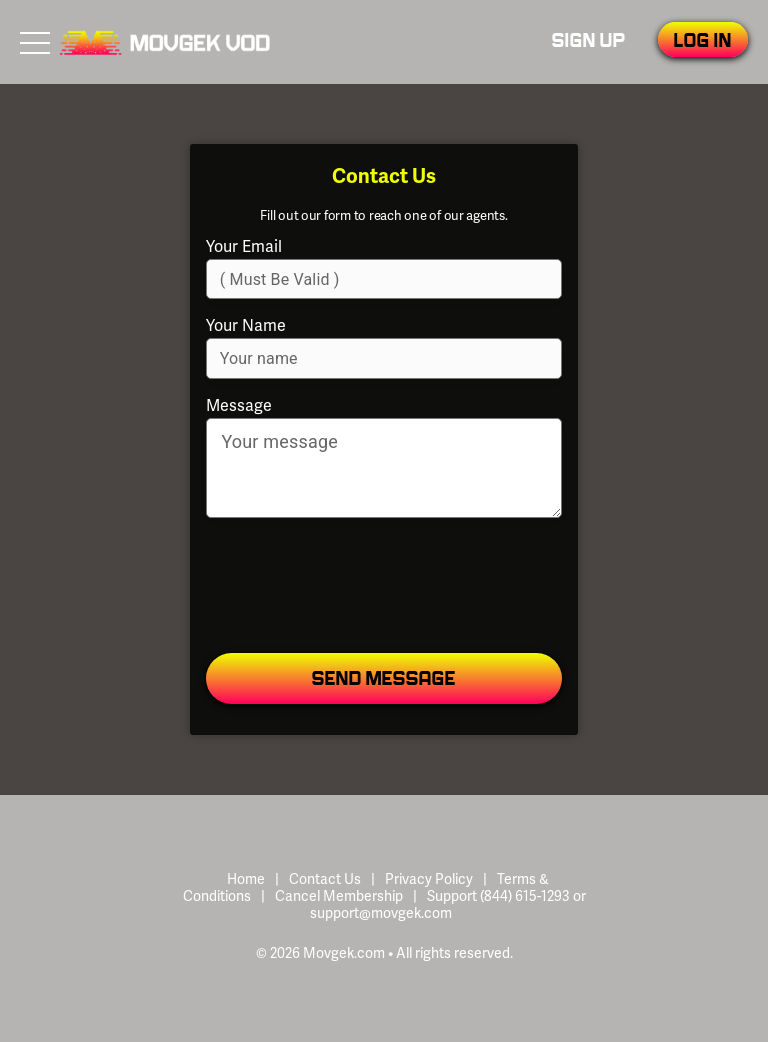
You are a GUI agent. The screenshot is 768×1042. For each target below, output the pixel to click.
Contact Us (325, 879)
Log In (703, 42)
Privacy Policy (429, 879)
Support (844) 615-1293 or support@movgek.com (448, 905)
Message (239, 406)
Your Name (246, 326)
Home (246, 879)
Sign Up (589, 42)
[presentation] (383, 587)
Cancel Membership (339, 896)
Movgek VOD (165, 42)
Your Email (244, 247)
